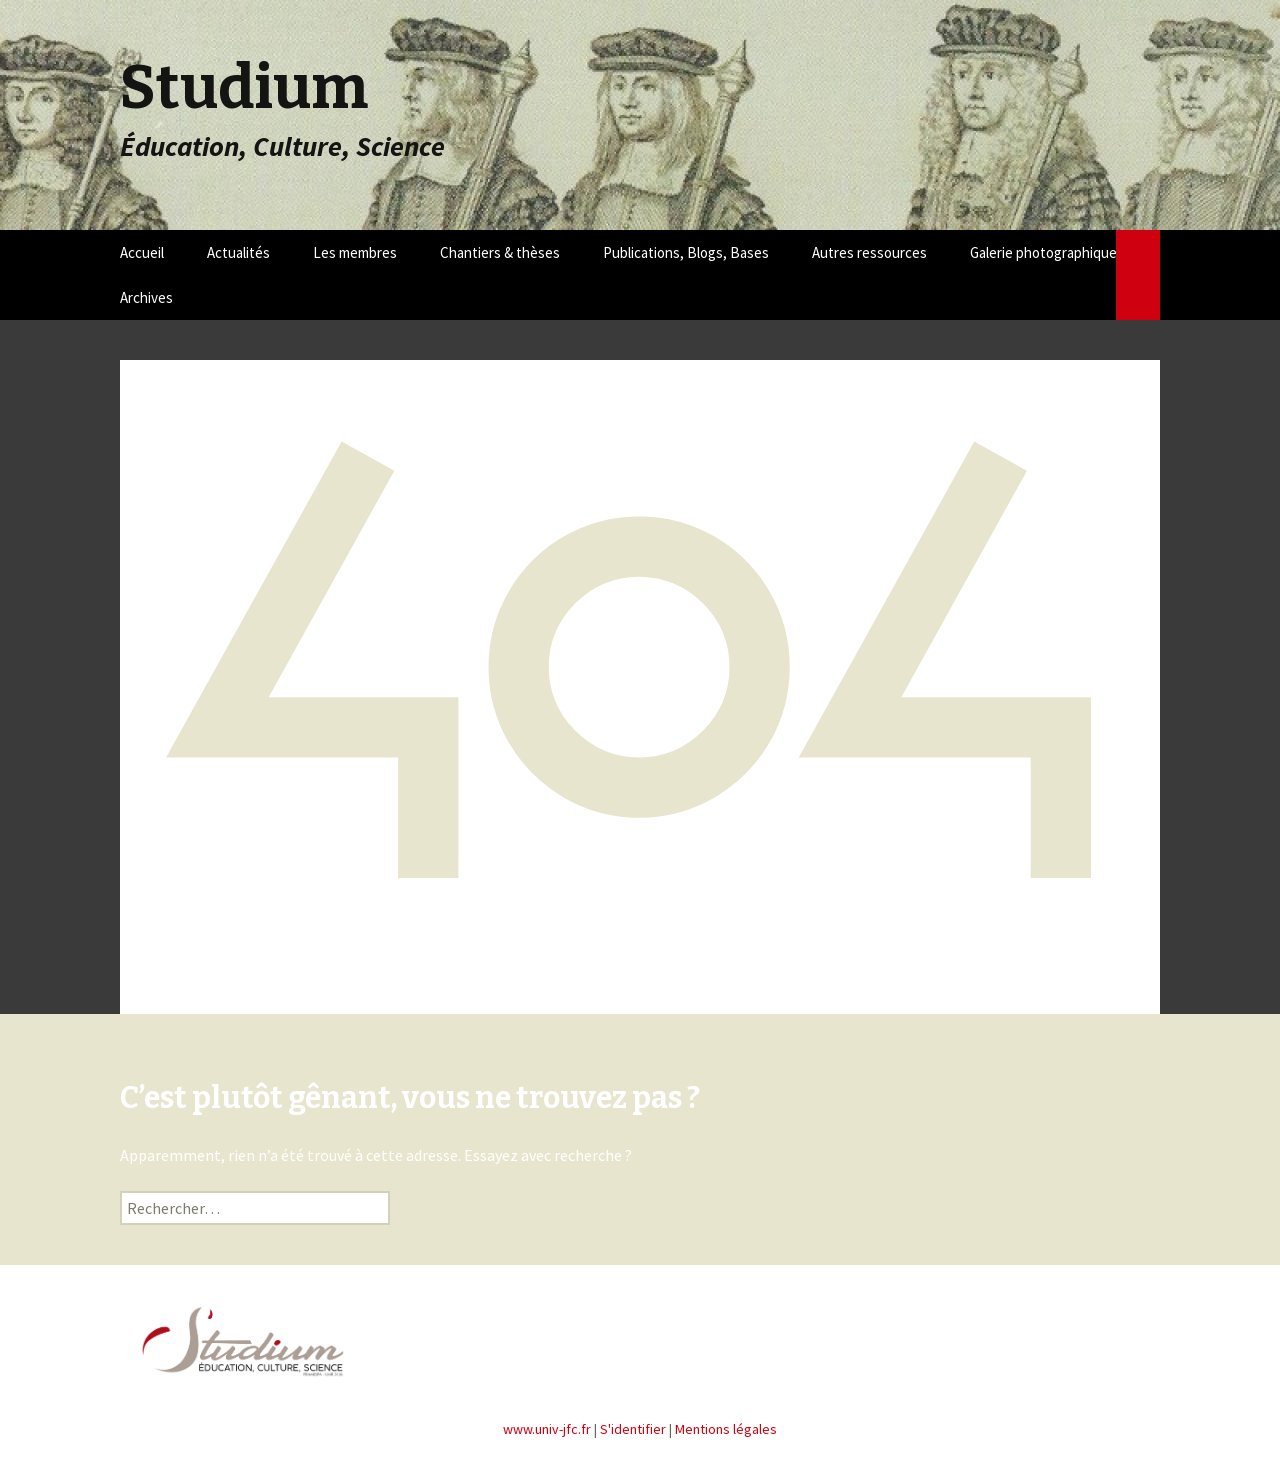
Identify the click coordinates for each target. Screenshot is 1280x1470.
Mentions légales (726, 1429)
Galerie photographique (1043, 252)
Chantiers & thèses (500, 252)
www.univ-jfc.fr (547, 1429)
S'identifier (633, 1429)
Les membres (355, 252)
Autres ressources (869, 252)
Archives (146, 297)
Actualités (238, 252)
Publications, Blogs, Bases (686, 252)
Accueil (142, 252)
